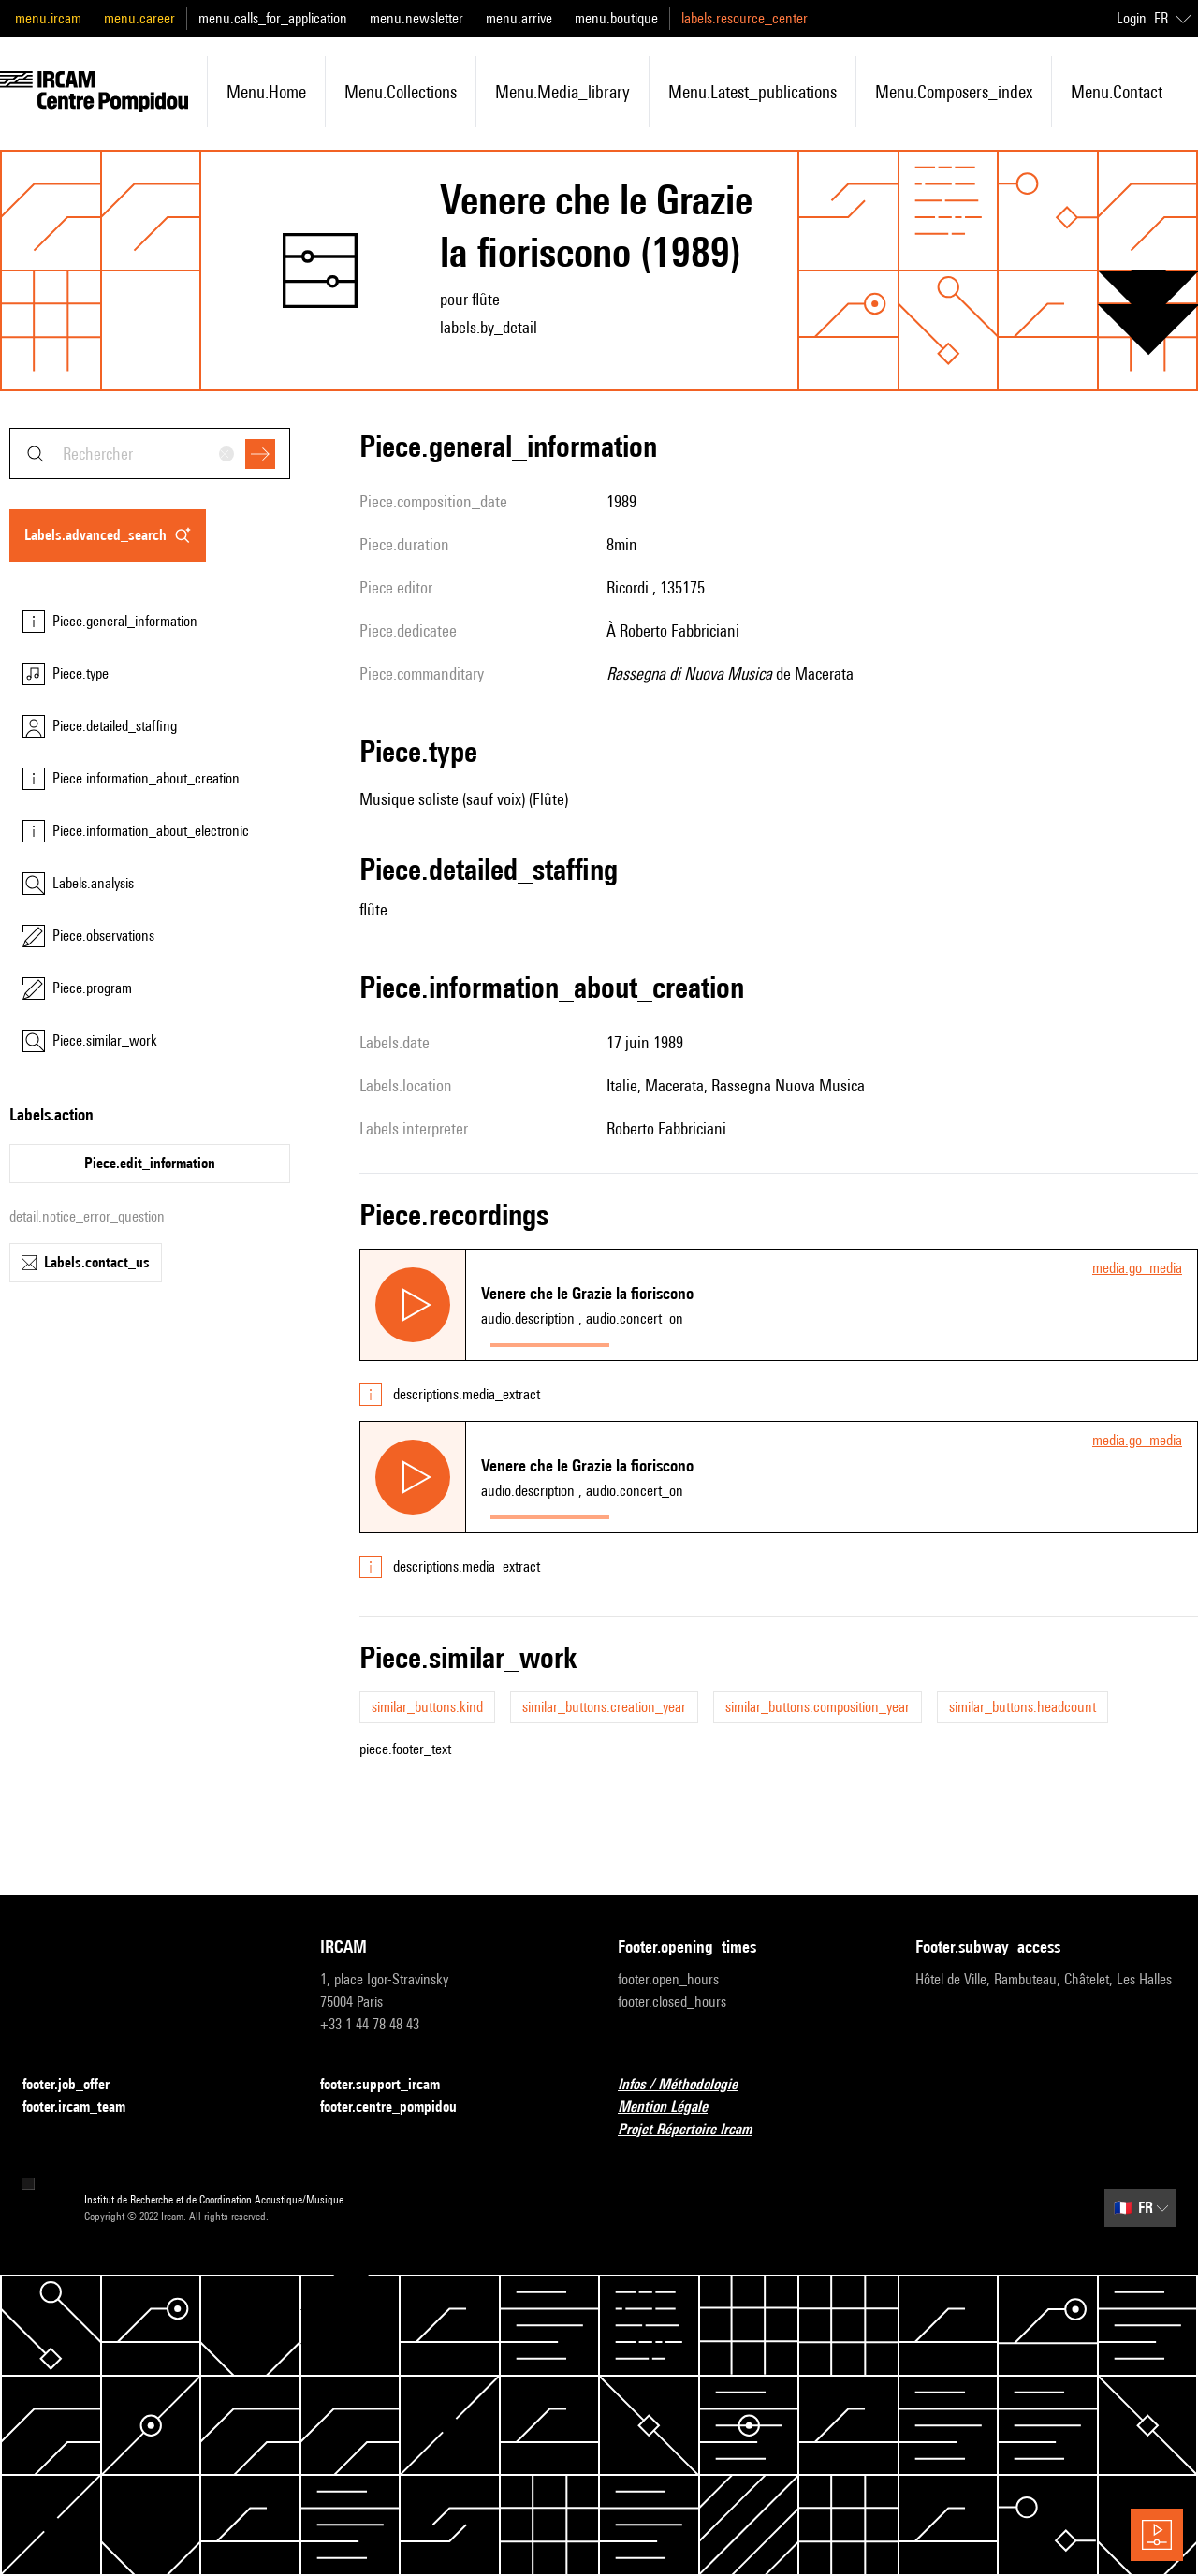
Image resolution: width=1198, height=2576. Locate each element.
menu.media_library (562, 91)
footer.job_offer (77, 2085)
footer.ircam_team (85, 2107)
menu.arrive (519, 18)
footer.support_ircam (391, 2085)
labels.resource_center (744, 18)
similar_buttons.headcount (1022, 1707)
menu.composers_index (953, 91)
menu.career (139, 18)
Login (1132, 18)
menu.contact (1116, 91)
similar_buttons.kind (427, 1707)
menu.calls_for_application (272, 18)
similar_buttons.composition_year (817, 1707)
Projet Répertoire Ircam (696, 2130)
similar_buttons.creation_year (604, 1707)
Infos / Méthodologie (689, 2085)
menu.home (266, 91)
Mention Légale (674, 2107)
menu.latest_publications (752, 91)
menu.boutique (616, 18)
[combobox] (149, 453)
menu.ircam (48, 18)
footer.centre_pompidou (399, 2107)
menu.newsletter (416, 18)
